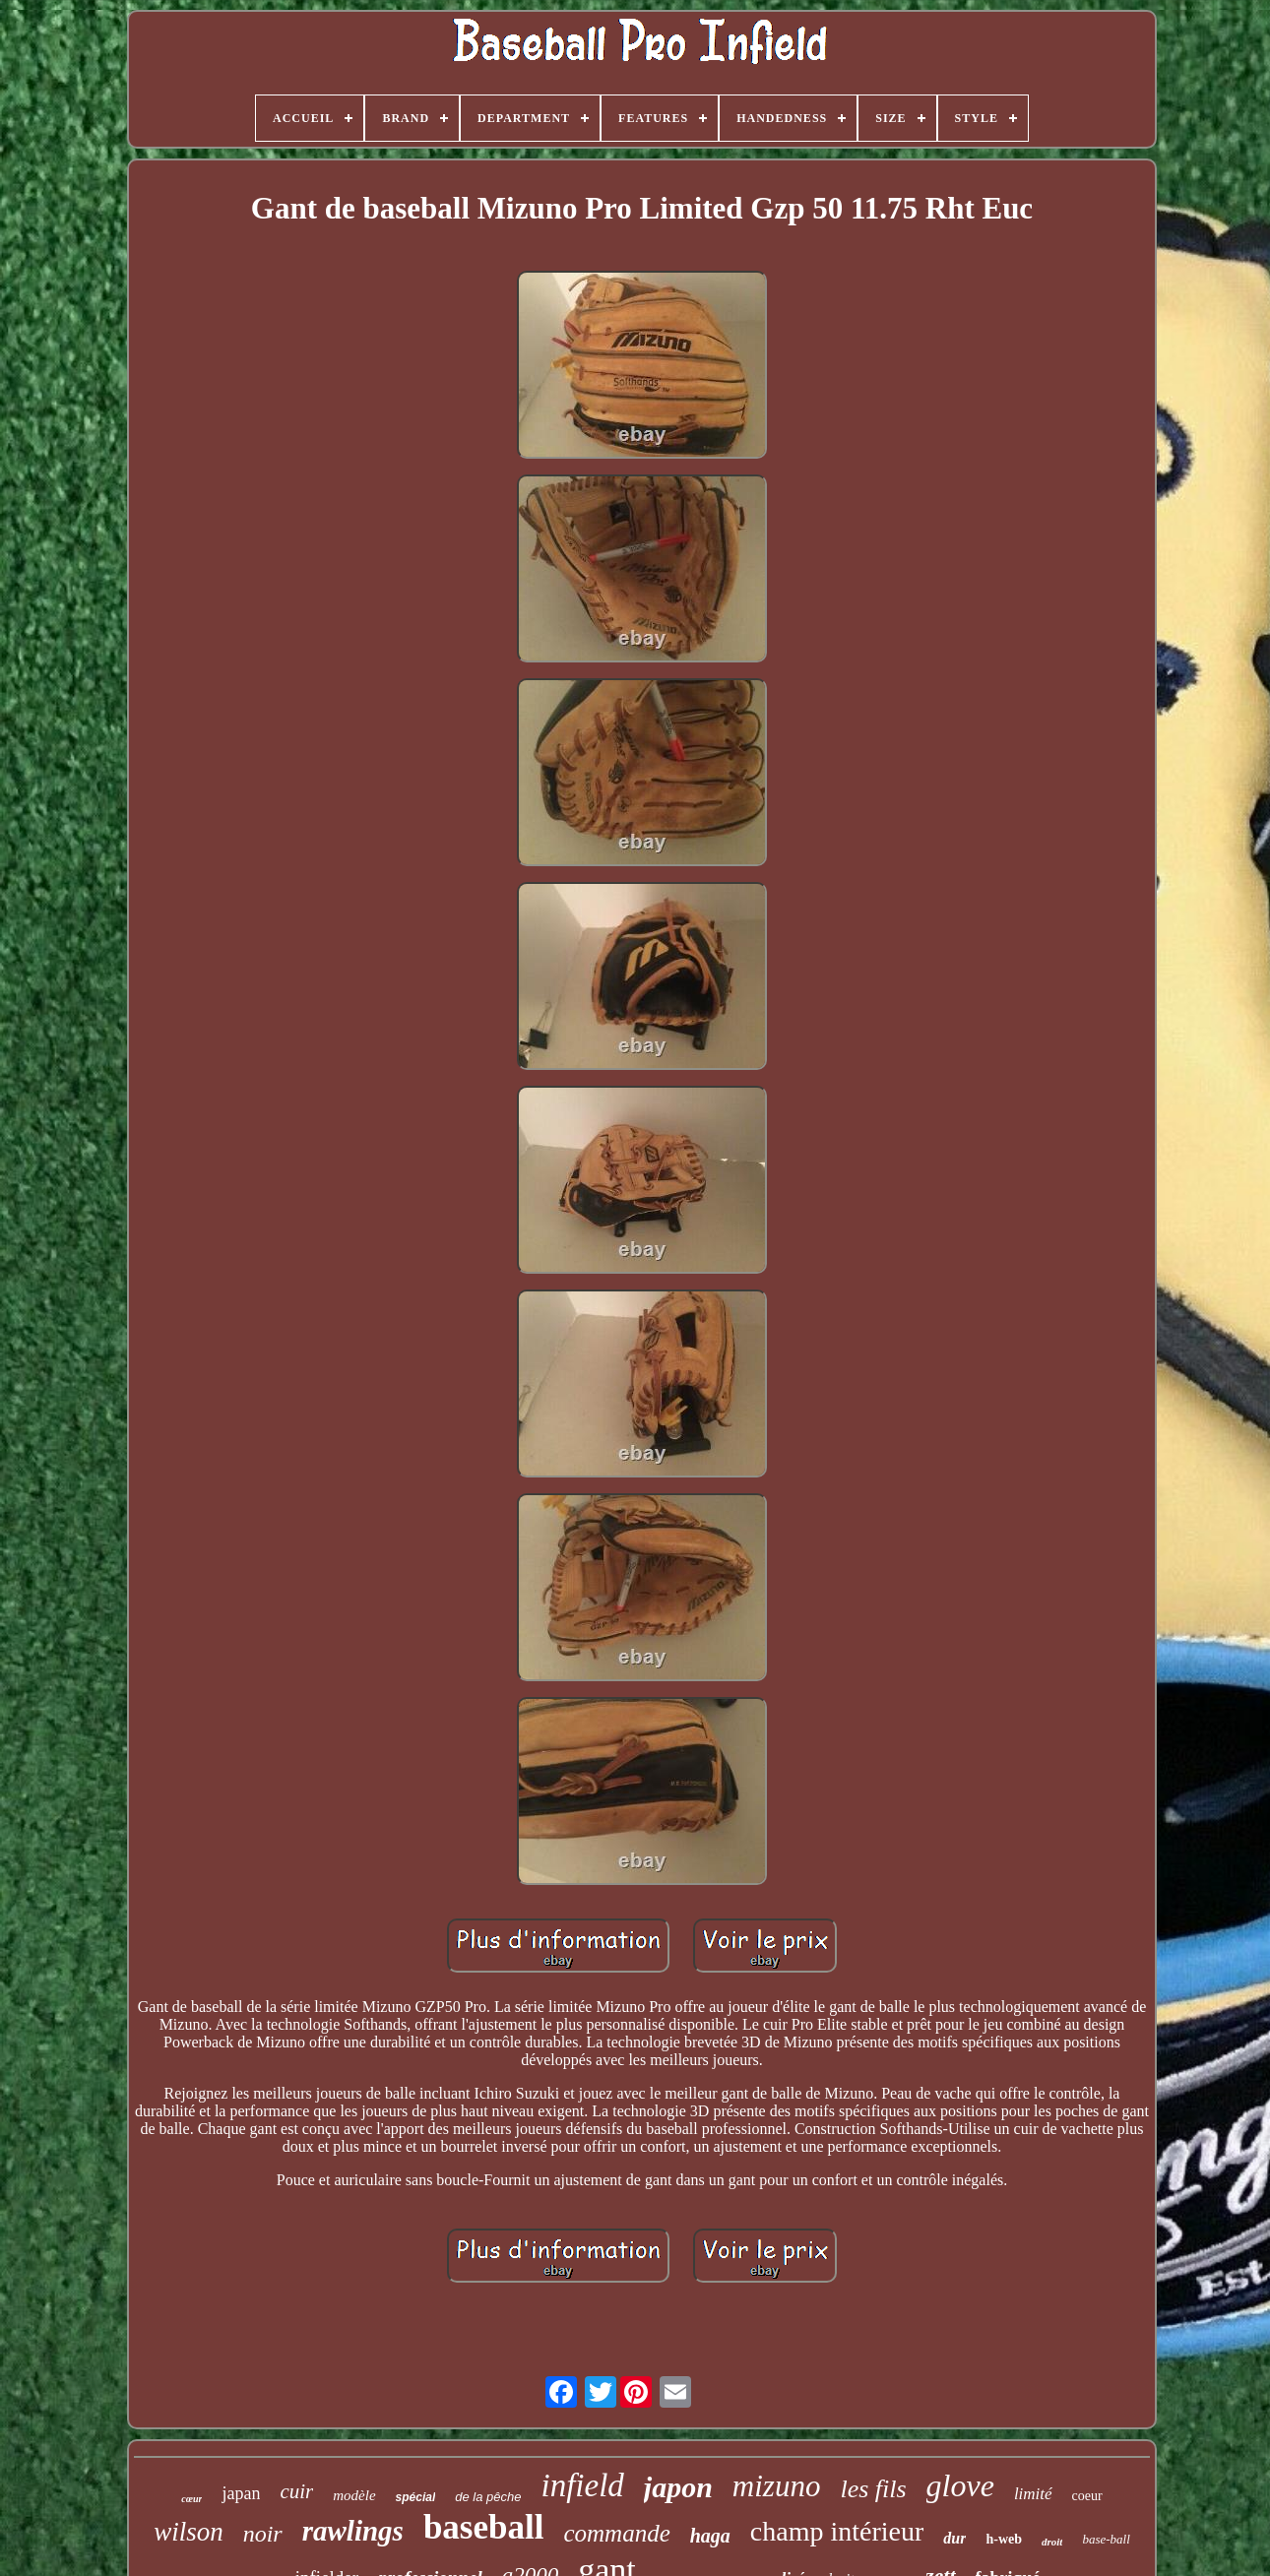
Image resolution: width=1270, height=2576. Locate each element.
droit (1052, 2541)
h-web (1003, 2539)
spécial (416, 2497)
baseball (483, 2527)
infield (581, 2485)
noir (263, 2533)
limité (1033, 2493)
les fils (873, 2489)
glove (960, 2485)
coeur (1087, 2495)
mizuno (776, 2486)
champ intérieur (836, 2531)
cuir (296, 2491)
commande (616, 2533)
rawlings (353, 2530)
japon (678, 2487)
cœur (191, 2498)
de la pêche (488, 2496)
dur (954, 2538)
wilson (188, 2531)
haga (710, 2535)
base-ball (1105, 2539)
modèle (354, 2495)
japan (241, 2493)
